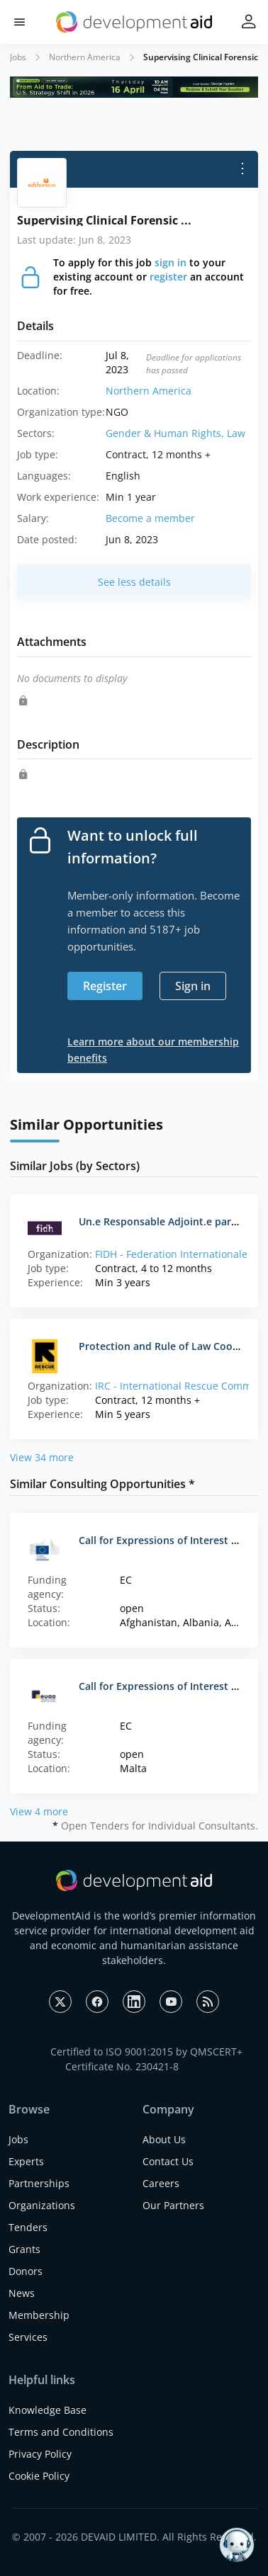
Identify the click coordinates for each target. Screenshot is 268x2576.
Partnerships (39, 2183)
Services (28, 2337)
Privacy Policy (40, 2454)
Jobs (18, 57)
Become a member (150, 518)
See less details (134, 582)
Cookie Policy (39, 2476)
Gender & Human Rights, (166, 433)
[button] (19, 22)
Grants (24, 2249)
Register (105, 986)
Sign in (193, 986)
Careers (161, 2183)
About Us (164, 2139)
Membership (39, 2315)
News (22, 2293)
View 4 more (39, 1811)
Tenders (28, 2227)
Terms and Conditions (61, 2432)
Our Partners (173, 2205)
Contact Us (168, 2161)
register (168, 276)
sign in (170, 262)
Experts (26, 2161)
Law (236, 433)
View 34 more (42, 1457)
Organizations (42, 2205)
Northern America (85, 57)
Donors (26, 2271)
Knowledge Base (47, 2410)
